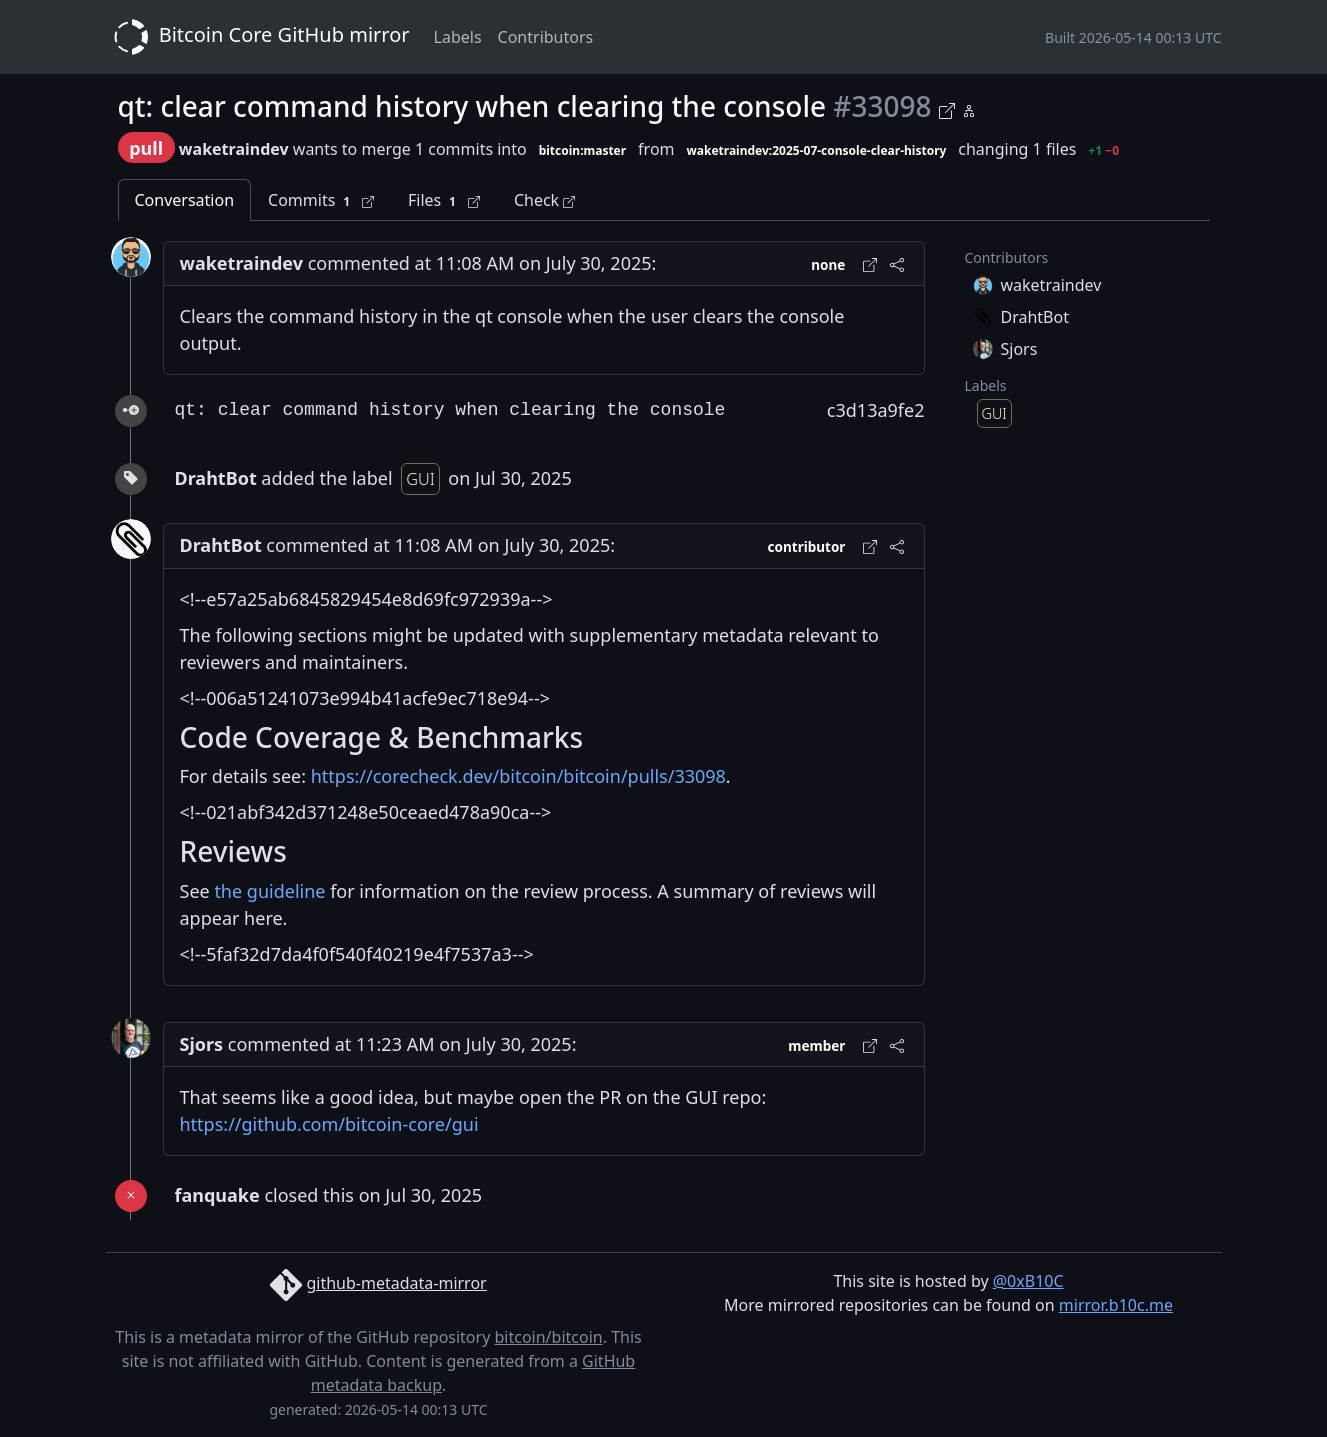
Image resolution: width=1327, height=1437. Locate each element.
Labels (458, 37)
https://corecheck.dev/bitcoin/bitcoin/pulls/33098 (518, 776)
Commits (321, 200)
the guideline (269, 891)
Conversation (185, 200)
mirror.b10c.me (1116, 1305)
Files (444, 200)
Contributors (546, 37)
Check (544, 200)
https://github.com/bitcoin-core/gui (329, 1124)
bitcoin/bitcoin (548, 1337)
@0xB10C (1028, 1281)
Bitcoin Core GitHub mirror (258, 37)
